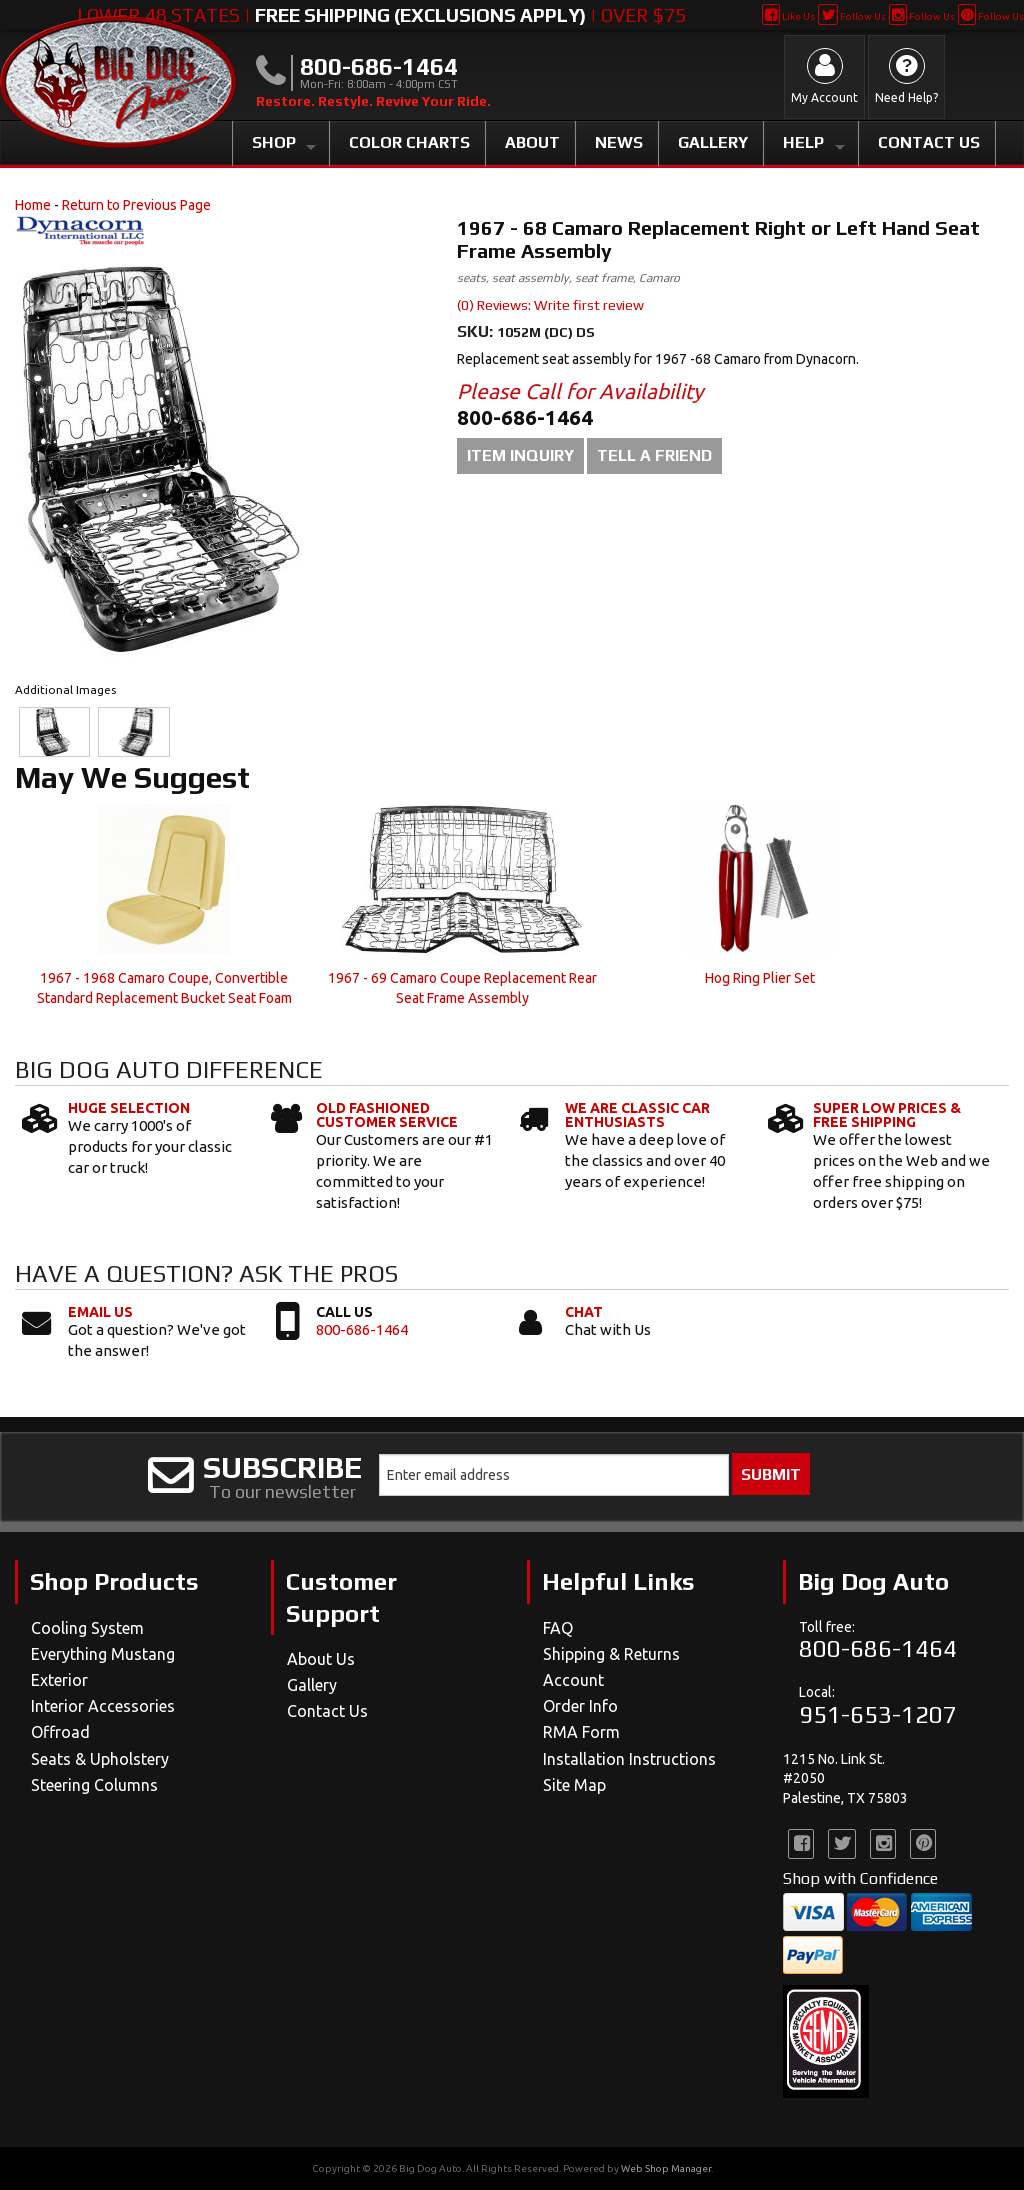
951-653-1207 (878, 1714)
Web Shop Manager (666, 2168)
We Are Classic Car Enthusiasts (637, 1115)
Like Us (788, 16)
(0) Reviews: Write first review (550, 305)
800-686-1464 (362, 1329)
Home (33, 205)
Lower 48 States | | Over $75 (381, 15)
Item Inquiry (520, 455)
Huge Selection (129, 1108)
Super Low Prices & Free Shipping (887, 1115)
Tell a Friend (654, 455)
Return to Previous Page (136, 205)
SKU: (477, 331)
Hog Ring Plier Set (760, 978)
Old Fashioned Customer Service (387, 1115)
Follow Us (851, 16)
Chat (584, 1312)
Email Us (100, 1312)
